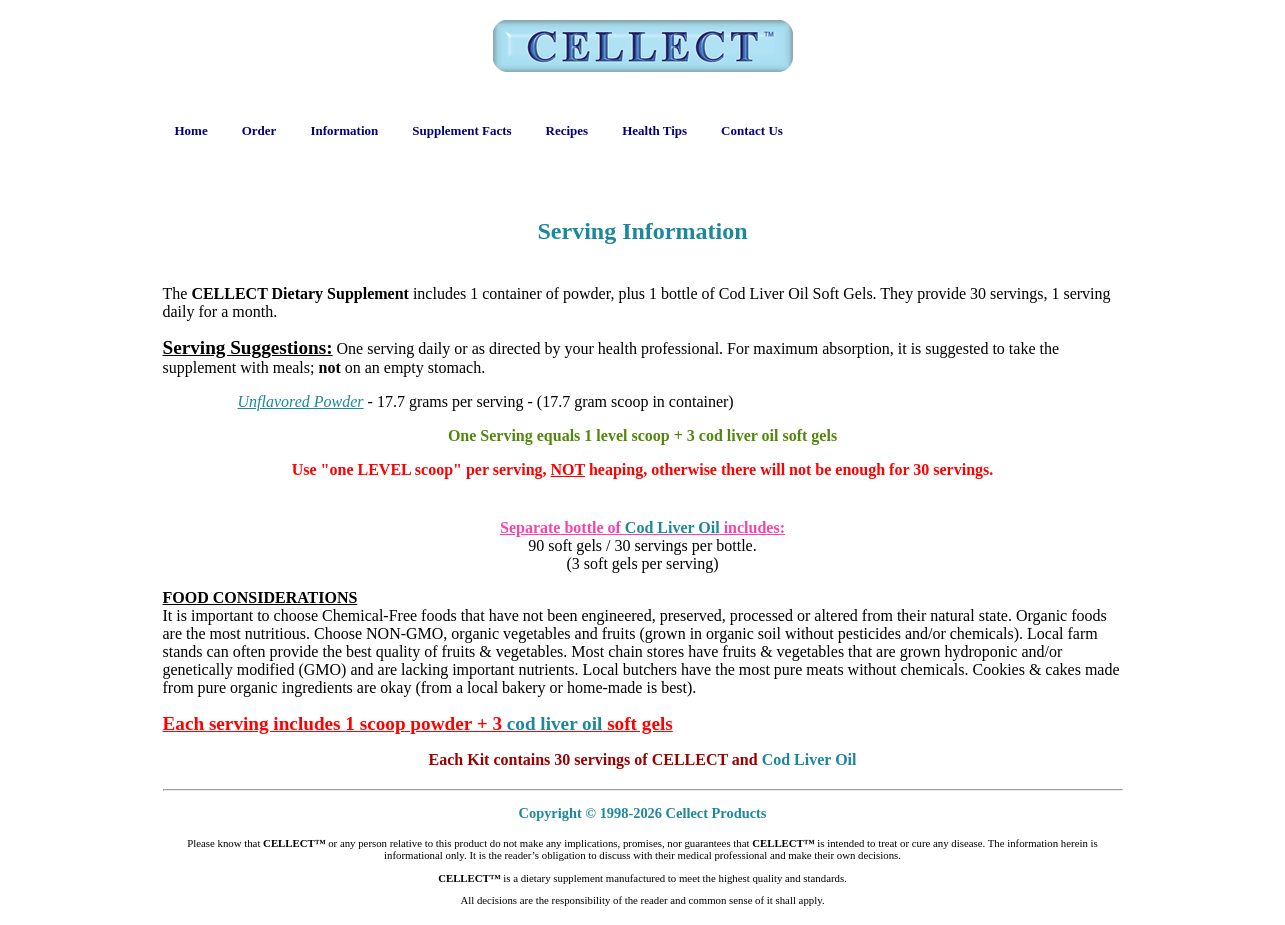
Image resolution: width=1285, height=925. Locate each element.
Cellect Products (716, 813)
